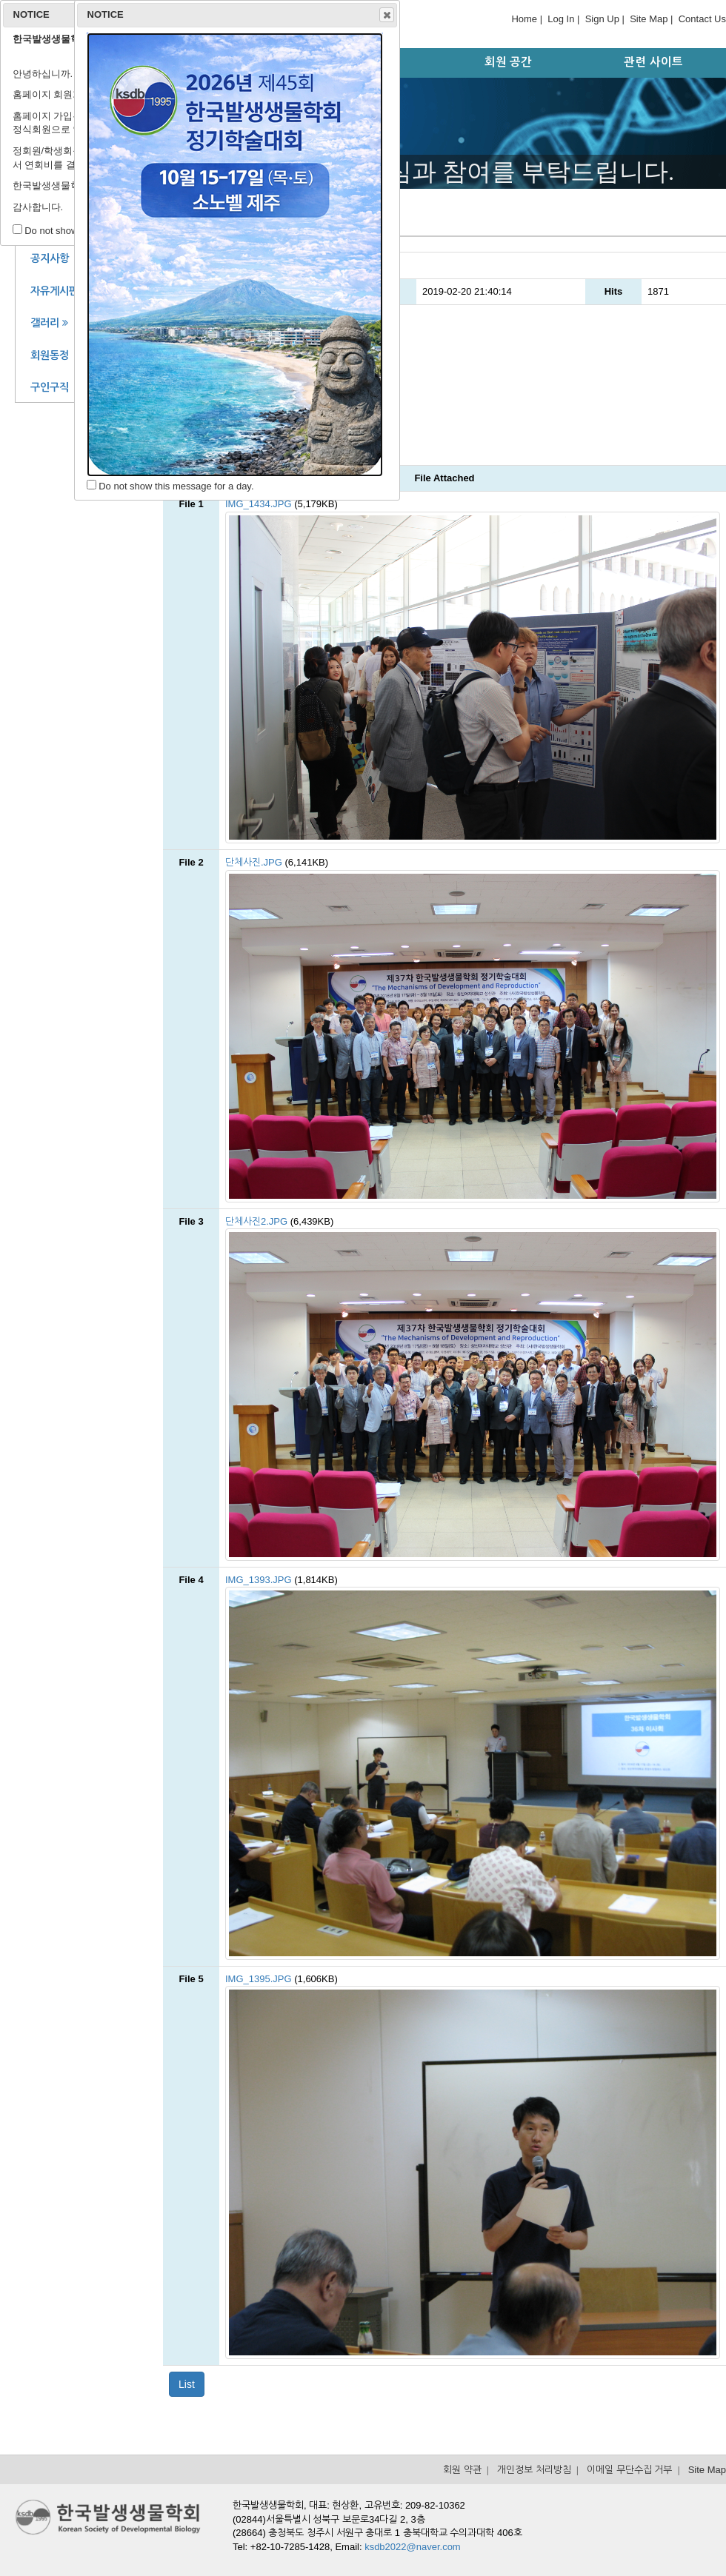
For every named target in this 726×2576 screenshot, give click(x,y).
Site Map (648, 18)
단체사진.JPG (253, 862)
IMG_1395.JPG (258, 1978)
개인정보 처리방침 (534, 2469)
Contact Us (702, 18)
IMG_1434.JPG (258, 503)
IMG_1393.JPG (258, 1579)
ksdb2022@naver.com (412, 2546)
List (187, 2384)
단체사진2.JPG (256, 1221)
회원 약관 (462, 2469)
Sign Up (602, 18)
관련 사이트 (653, 62)
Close (386, 15)
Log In (560, 18)
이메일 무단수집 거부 (629, 2469)
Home (524, 18)
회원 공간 (508, 62)
